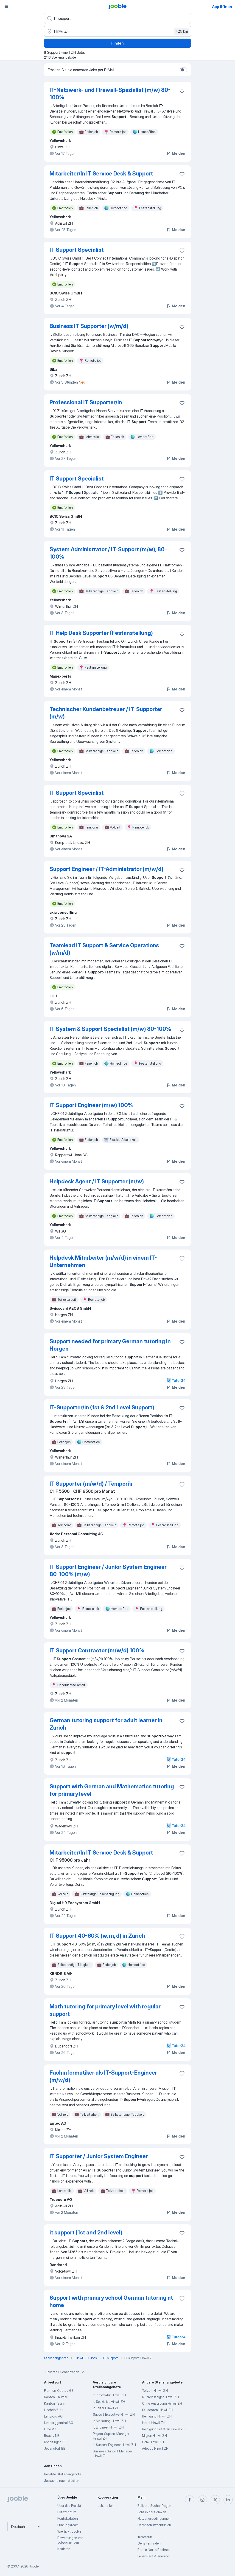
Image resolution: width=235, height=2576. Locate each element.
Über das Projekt (69, 2506)
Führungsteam (67, 2525)
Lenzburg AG (53, 2416)
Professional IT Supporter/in (86, 402)
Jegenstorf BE (54, 2448)
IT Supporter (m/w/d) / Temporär (91, 1483)
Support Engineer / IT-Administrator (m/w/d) (106, 869)
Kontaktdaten (67, 2518)
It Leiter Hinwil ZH (106, 2408)
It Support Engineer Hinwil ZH (114, 2445)
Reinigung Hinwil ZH (157, 2416)
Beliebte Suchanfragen (65, 2372)
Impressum (145, 2537)
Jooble (34, 2566)
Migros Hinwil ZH (154, 2435)
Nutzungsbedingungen (154, 2518)
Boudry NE (51, 2435)
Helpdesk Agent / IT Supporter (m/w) (97, 1181)
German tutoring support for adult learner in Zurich (106, 1724)
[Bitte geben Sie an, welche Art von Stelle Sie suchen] (117, 18)
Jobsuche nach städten (61, 2481)
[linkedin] (228, 2499)
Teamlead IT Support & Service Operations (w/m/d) (104, 949)
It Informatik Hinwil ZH (109, 2395)
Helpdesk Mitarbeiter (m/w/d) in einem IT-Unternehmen (103, 1261)
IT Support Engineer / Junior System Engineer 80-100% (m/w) (108, 1571)
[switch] (183, 70)
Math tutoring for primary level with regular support (105, 2010)
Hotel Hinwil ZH (153, 2423)
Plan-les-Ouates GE (58, 2390)
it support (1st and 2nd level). (86, 2232)
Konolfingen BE (55, 2442)
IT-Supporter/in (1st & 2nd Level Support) (102, 1407)
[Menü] (6, 6)
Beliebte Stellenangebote (62, 2474)
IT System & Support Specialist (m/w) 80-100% (110, 1029)
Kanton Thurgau (56, 2397)
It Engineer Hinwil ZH (108, 2427)
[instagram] (202, 2499)
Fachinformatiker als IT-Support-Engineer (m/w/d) (103, 2076)
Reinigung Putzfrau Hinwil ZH (163, 2429)
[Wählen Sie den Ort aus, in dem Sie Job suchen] (117, 31)
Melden (175, 153)
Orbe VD (50, 2429)
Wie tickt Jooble (69, 2531)
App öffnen (222, 6)
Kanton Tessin (54, 2403)
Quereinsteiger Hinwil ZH (160, 2397)
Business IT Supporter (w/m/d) (89, 326)
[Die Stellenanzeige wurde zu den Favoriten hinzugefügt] (182, 91)
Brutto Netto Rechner (153, 2550)
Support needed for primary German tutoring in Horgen (110, 1345)
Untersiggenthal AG (58, 2423)
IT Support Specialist (77, 249)
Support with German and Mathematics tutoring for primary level (112, 1790)
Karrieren (63, 2549)
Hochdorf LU (53, 2410)
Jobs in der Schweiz (152, 2512)
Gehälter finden (149, 2543)
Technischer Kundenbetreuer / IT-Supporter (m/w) (106, 713)
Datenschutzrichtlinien (154, 2525)
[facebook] (189, 2499)
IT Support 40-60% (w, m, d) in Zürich (97, 1935)
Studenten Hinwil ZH (157, 2410)
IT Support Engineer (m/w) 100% (91, 1105)
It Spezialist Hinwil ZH (109, 2402)
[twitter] (215, 2499)
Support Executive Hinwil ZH (114, 2414)
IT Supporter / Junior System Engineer (99, 2156)
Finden (117, 43)
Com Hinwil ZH (153, 2442)
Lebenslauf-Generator (153, 2556)
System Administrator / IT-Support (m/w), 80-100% (108, 553)
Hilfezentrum (66, 2512)
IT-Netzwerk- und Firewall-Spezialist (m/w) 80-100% (110, 94)
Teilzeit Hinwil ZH (155, 2390)
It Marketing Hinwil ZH (109, 2421)
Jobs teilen (106, 2506)
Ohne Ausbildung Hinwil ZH (162, 2403)
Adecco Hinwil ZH (155, 2448)
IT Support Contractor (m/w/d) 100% (97, 1650)
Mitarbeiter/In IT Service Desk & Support (101, 173)
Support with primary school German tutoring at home (111, 2301)
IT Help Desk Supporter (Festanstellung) (101, 633)
